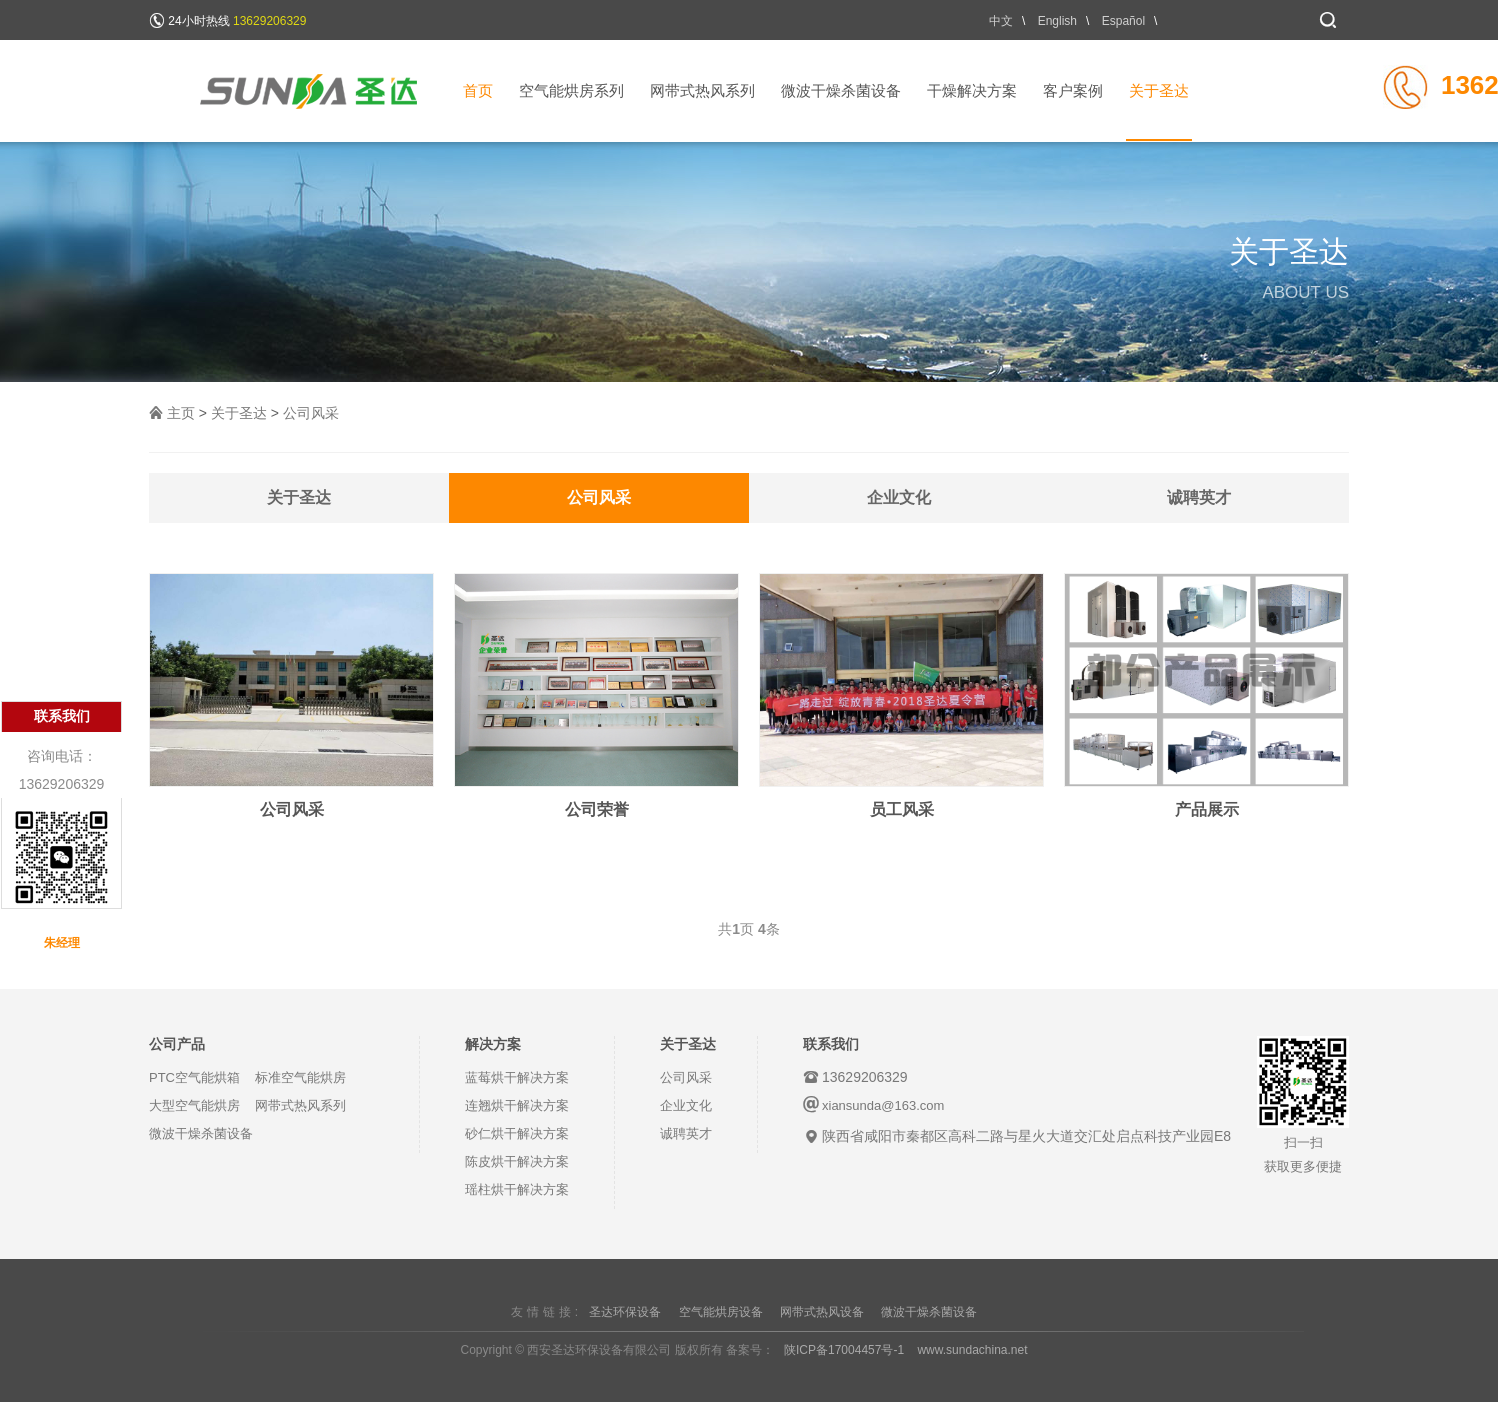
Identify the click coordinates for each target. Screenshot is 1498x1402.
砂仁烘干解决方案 (517, 1133)
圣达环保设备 (625, 1312)
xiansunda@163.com (883, 1105)
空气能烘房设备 (721, 1312)
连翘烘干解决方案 (517, 1105)
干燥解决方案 (972, 90)
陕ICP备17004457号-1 (844, 1350)
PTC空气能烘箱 (194, 1077)
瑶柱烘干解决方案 (517, 1189)
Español (1123, 21)
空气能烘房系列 (571, 90)
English (1057, 21)
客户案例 (1073, 90)
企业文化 (899, 497)
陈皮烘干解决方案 (517, 1161)
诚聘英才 (1199, 497)
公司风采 (311, 413)
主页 (181, 413)
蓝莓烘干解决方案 (517, 1077)
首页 (478, 90)
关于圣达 (1159, 111)
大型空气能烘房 (194, 1105)
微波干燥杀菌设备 (841, 90)
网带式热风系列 (702, 90)
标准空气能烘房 (300, 1077)
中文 (1001, 21)
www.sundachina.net (972, 1350)
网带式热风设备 (822, 1312)
